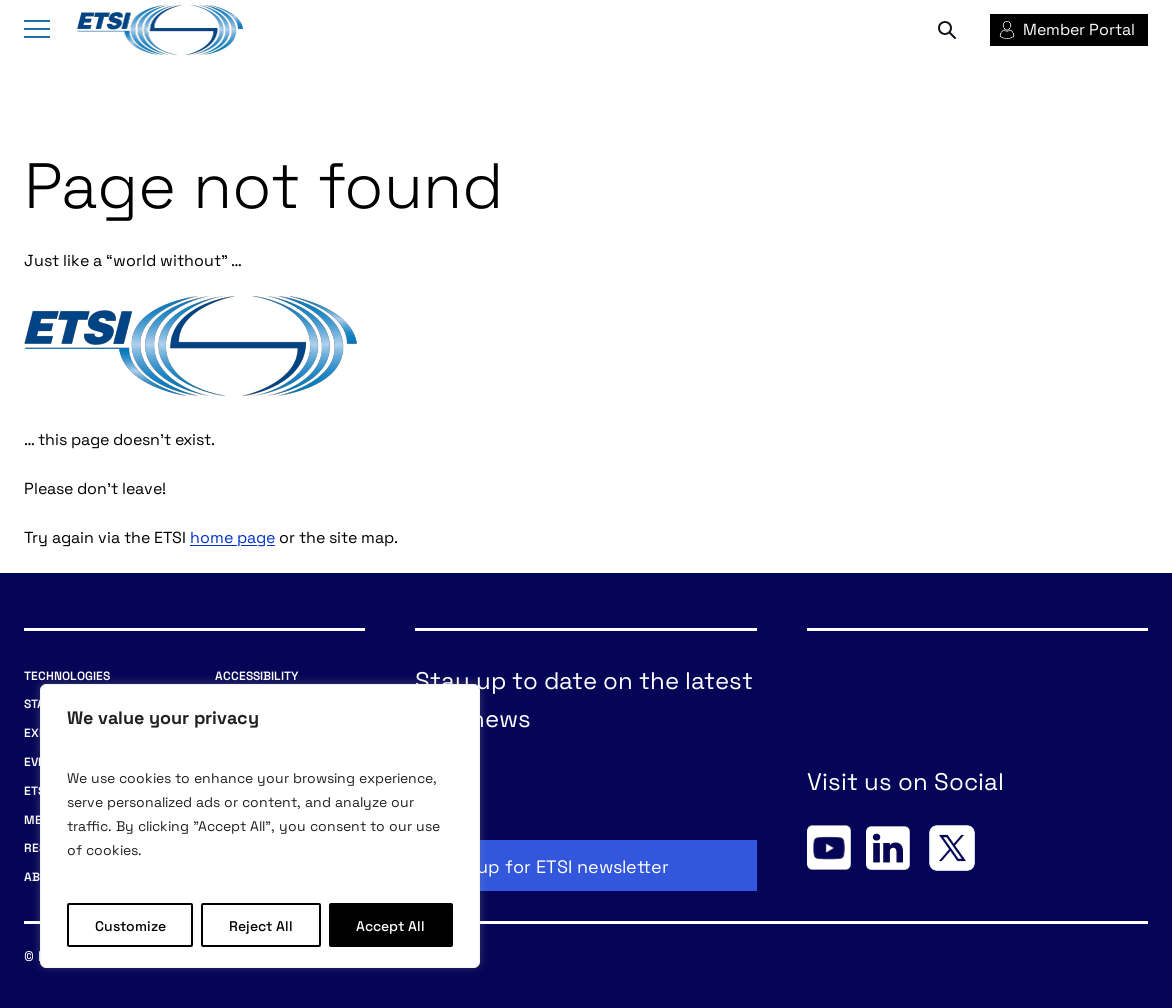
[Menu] (37, 30)
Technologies (67, 674)
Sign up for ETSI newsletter (551, 865)
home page (232, 536)
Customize (130, 925)
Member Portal (1079, 28)
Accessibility (256, 674)
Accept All (390, 925)
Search (947, 30)
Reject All (261, 925)
